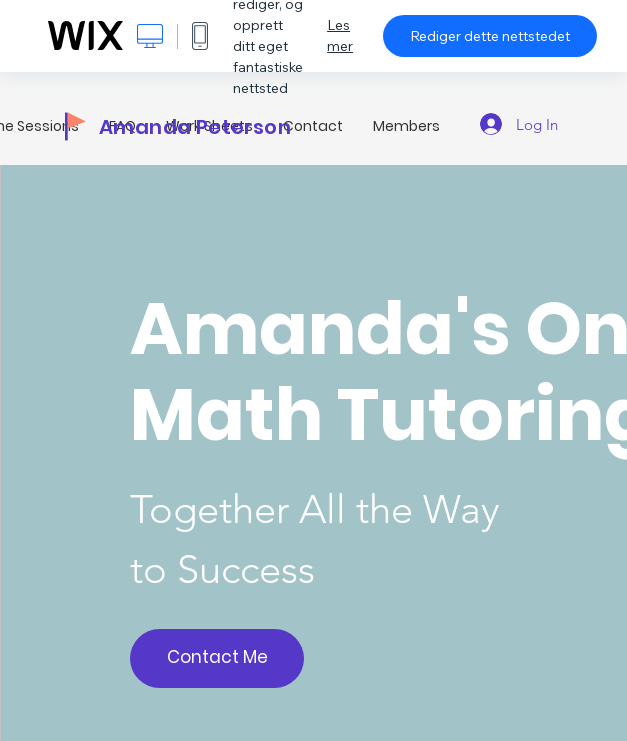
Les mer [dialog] (340, 35)
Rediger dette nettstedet (490, 36)
